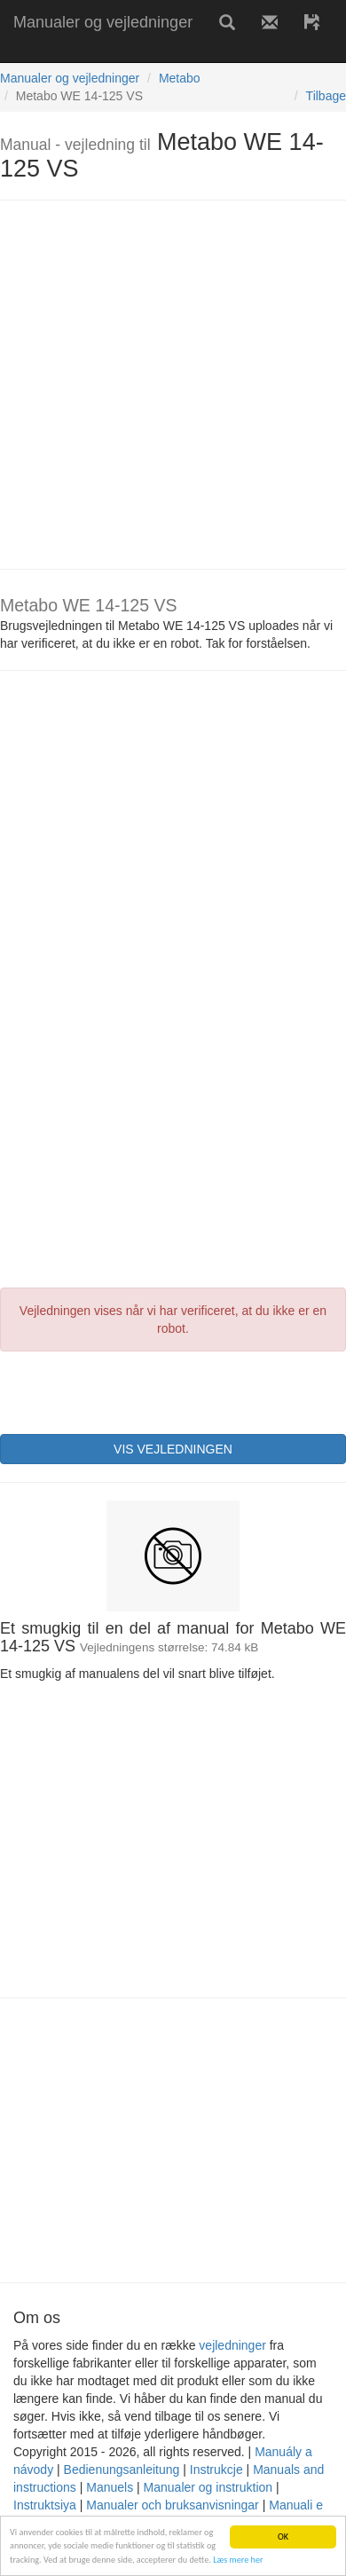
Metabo (180, 78)
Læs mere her (238, 2559)
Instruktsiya (44, 2505)
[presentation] (135, 1390)
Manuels (109, 2487)
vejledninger (232, 2345)
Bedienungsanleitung (122, 2469)
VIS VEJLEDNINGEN (173, 1449)
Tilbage (326, 96)
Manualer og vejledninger (103, 22)
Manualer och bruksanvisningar (172, 2505)
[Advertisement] (166, 384)
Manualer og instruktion (208, 2487)
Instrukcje (216, 2469)
